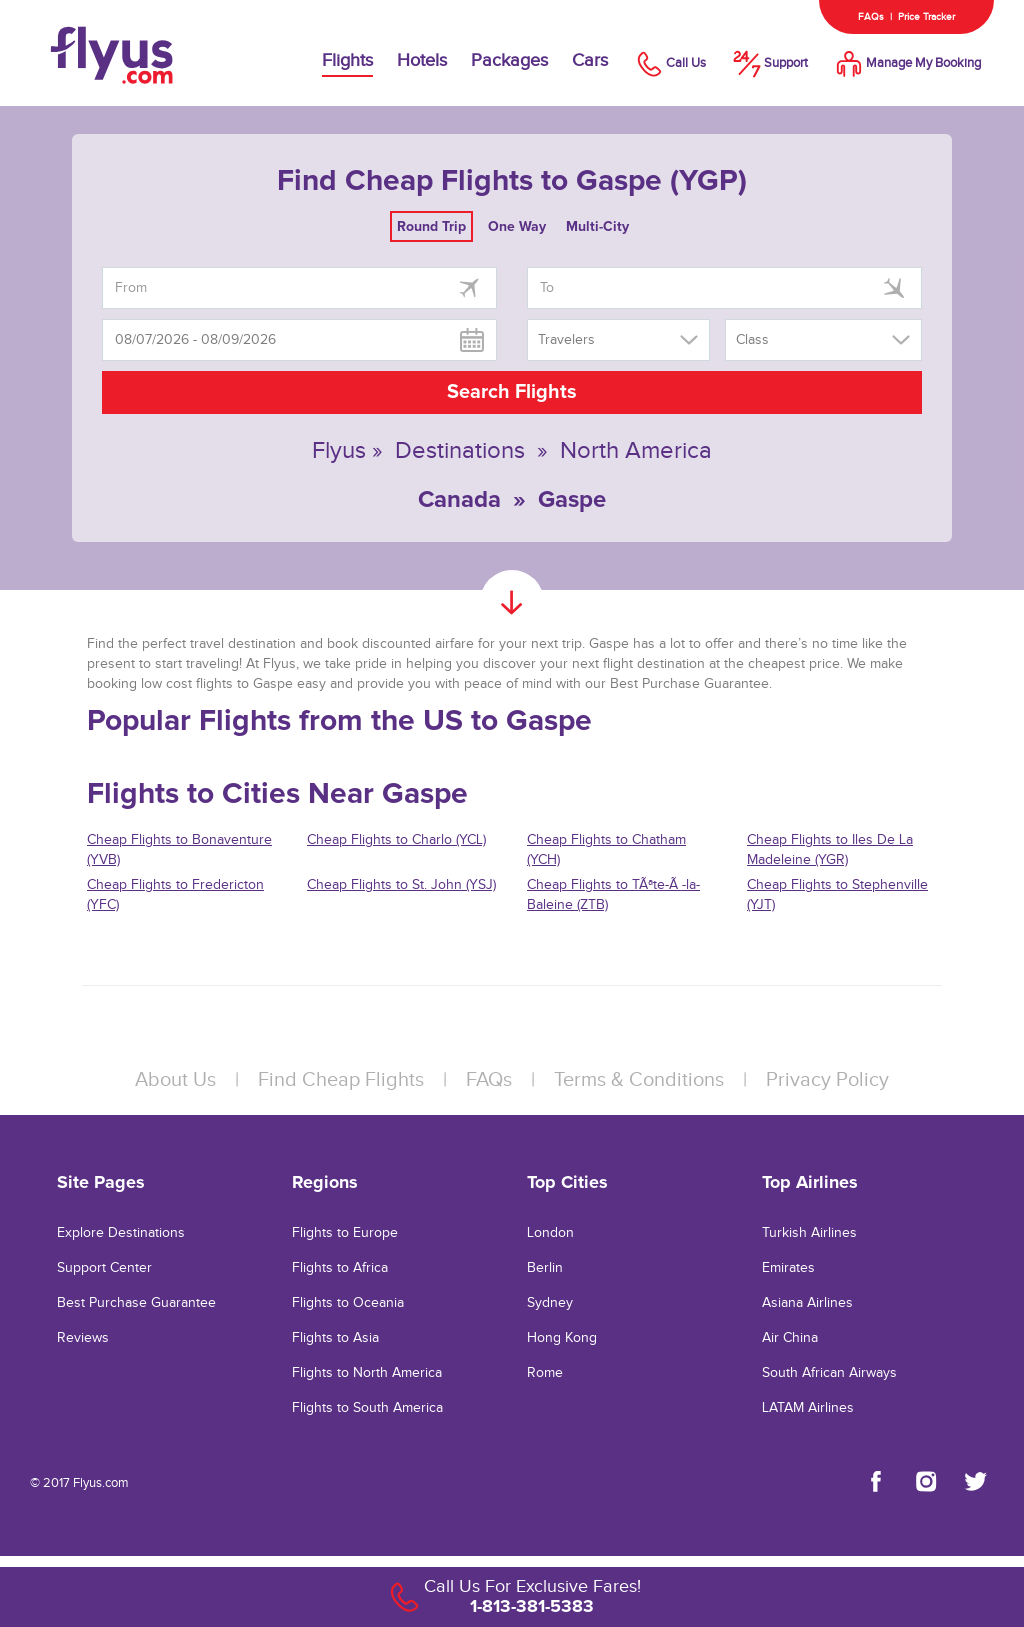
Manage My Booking (906, 63)
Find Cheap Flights (341, 1080)
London (550, 1233)
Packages (509, 60)
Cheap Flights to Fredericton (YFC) (175, 895)
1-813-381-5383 (532, 1606)
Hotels (422, 60)
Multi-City (597, 226)
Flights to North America (367, 1373)
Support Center (104, 1268)
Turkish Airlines (809, 1233)
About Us (175, 1080)
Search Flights (512, 392)
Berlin (545, 1268)
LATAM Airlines (808, 1408)
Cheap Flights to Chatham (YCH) (606, 850)
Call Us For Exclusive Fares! (532, 1586)
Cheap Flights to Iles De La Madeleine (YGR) (830, 850)
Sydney (550, 1303)
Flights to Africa (340, 1268)
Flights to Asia (335, 1338)
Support (769, 63)
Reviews (83, 1338)
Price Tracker (926, 17)
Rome (545, 1373)
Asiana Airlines (807, 1303)
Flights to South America (367, 1408)
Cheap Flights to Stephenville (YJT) (837, 895)
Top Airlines (810, 1182)
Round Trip (431, 226)
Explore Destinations (121, 1233)
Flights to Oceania (348, 1303)
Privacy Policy (827, 1080)
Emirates (788, 1268)
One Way (517, 226)
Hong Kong (562, 1338)
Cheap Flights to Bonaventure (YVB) (179, 850)
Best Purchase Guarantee (136, 1303)
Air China (790, 1338)
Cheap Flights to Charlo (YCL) (396, 840)
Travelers (566, 340)
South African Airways (829, 1373)
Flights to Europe (345, 1233)
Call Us (669, 63)
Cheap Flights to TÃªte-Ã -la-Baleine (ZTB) (613, 895)
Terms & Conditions (639, 1080)
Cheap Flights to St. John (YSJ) (401, 885)
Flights (347, 60)
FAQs (871, 17)
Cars (590, 60)
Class (752, 340)
